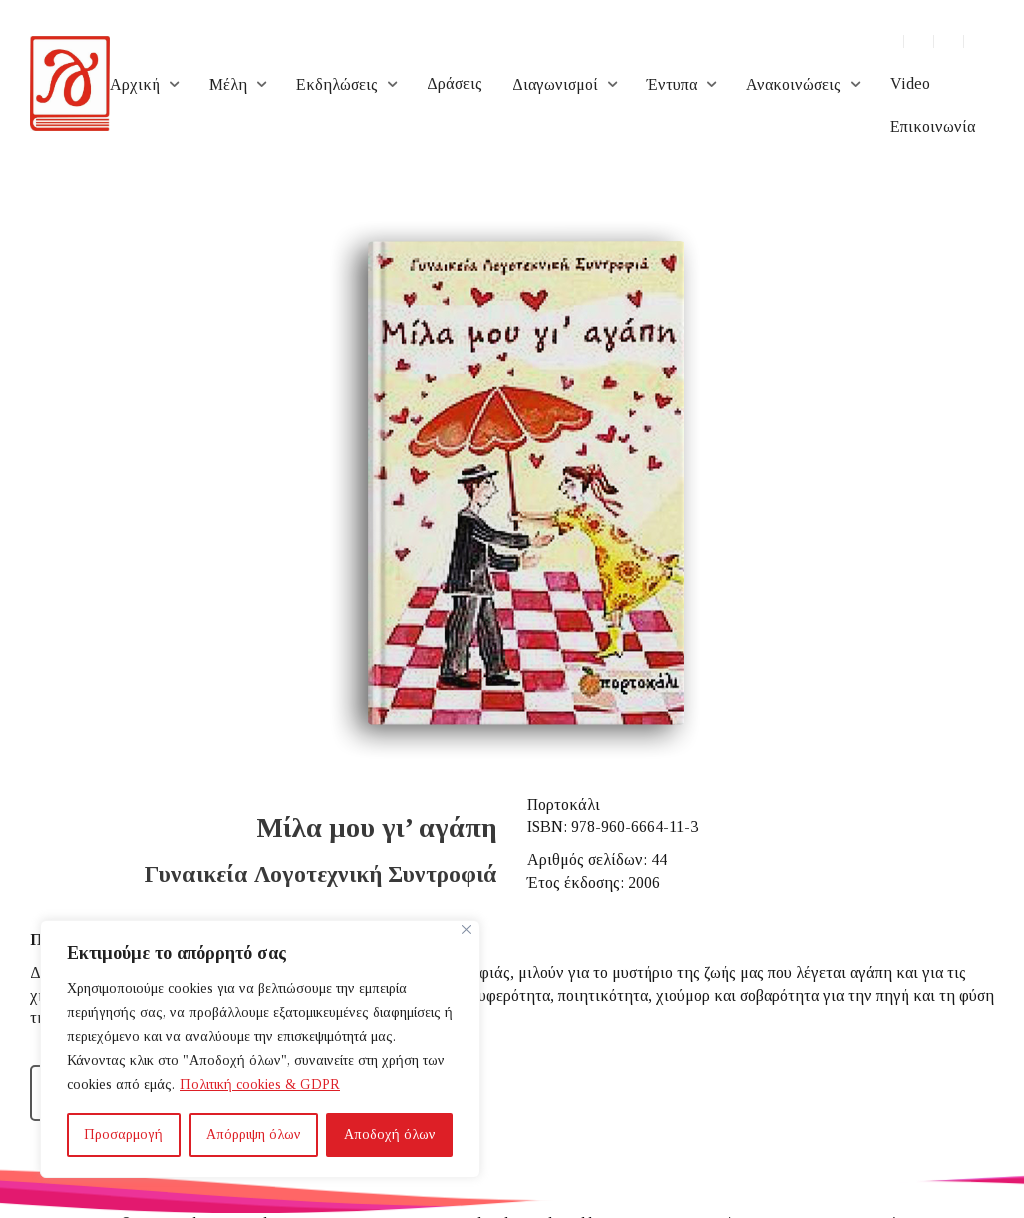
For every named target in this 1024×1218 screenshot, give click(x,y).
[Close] (466, 929)
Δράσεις (454, 83)
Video (910, 83)
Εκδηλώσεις (337, 84)
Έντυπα (672, 84)
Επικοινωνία (932, 126)
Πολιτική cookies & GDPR (260, 1084)
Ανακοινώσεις (793, 84)
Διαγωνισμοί (555, 84)
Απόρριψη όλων (253, 1134)
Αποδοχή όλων (390, 1134)
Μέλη (228, 84)
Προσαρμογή (123, 1134)
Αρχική (135, 84)
